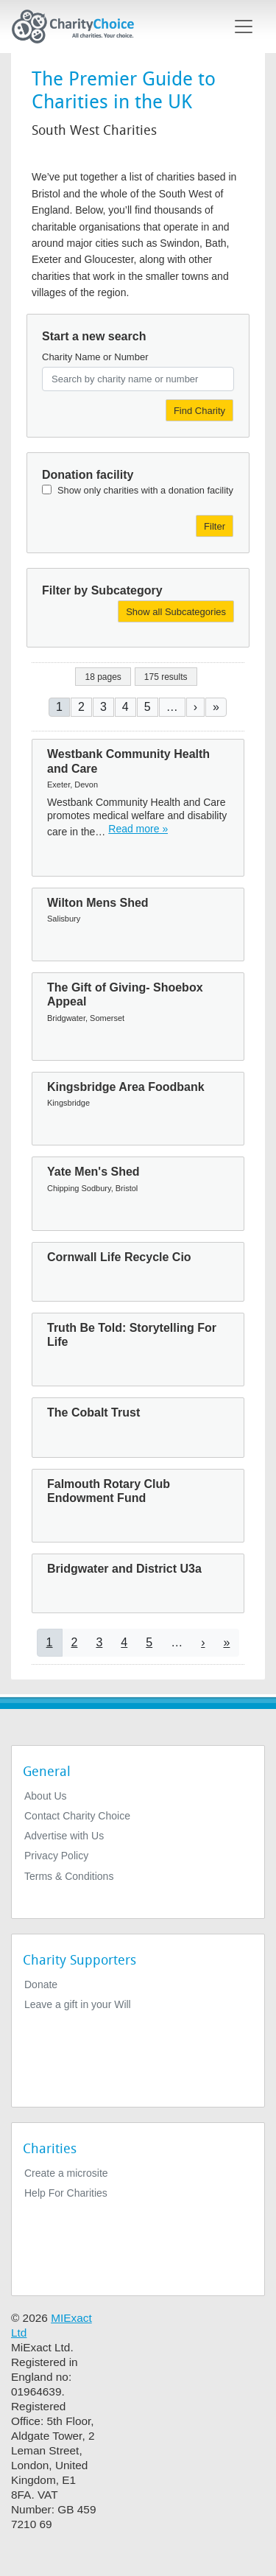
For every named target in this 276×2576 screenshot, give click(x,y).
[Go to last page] (216, 707)
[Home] (79, 26)
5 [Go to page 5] (147, 707)
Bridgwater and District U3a (124, 1568)
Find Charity (199, 410)
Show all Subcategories (176, 611)
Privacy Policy (56, 1855)
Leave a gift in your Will (77, 2004)
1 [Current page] (59, 707)
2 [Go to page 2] (81, 707)
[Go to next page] (195, 707)
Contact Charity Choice (77, 1816)
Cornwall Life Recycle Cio (119, 1257)
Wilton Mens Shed (98, 902)
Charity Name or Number (95, 356)
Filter (214, 526)
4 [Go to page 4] (125, 707)
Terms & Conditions (68, 1876)
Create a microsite (66, 2173)
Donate (40, 1984)
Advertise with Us (64, 1836)
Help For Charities (65, 2193)
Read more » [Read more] (138, 829)
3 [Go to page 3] (103, 707)
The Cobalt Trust (93, 1412)
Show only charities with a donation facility (145, 490)
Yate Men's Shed (93, 1171)
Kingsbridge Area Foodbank (126, 1087)
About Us (45, 1796)
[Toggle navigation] (243, 26)
